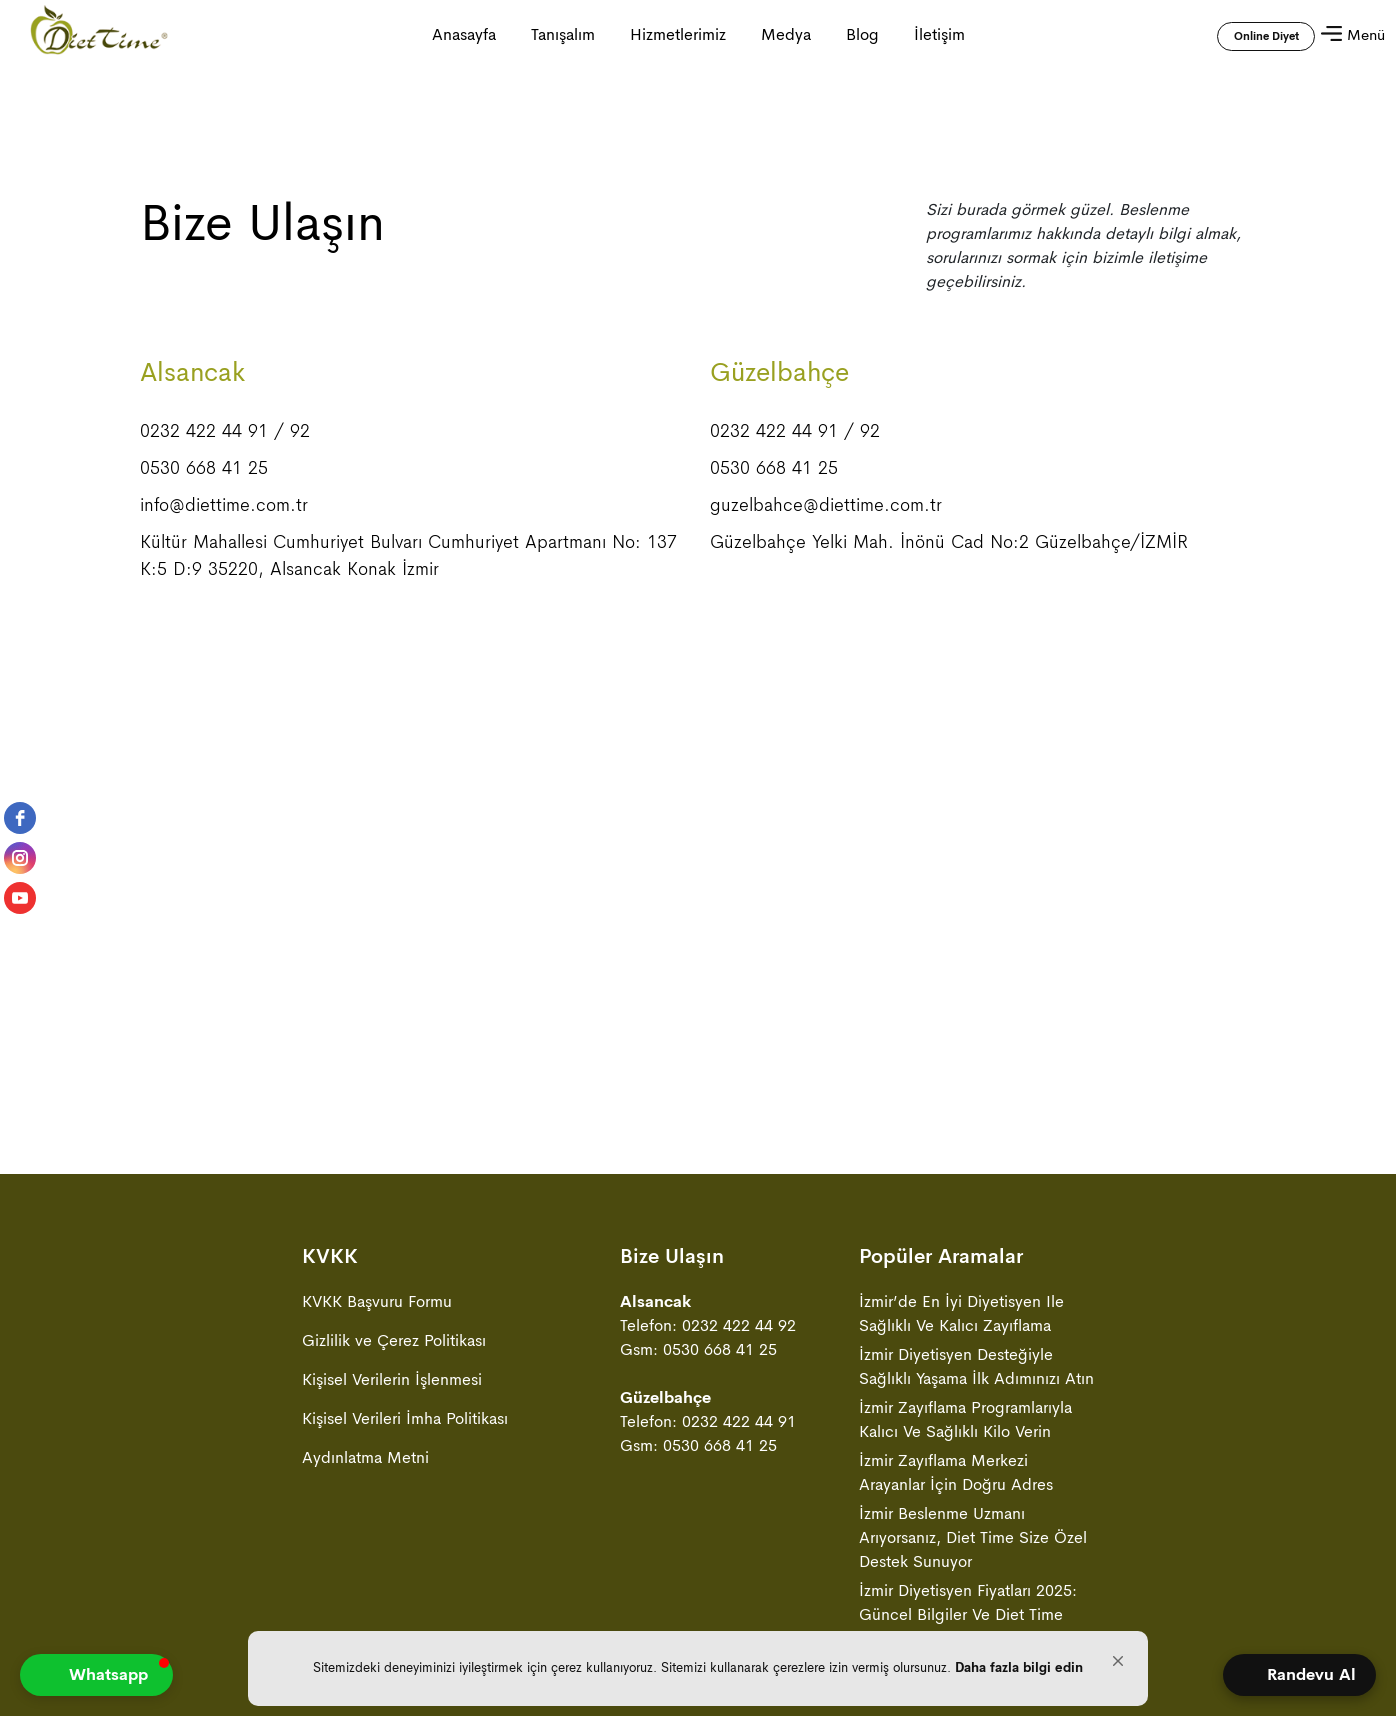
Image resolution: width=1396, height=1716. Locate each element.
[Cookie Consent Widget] (698, 1668)
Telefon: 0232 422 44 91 (708, 1421)
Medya (786, 34)
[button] (1118, 1661)
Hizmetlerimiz (678, 34)
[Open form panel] (1299, 1675)
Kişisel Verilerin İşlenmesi (392, 1379)
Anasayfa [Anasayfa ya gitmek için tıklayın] (464, 34)
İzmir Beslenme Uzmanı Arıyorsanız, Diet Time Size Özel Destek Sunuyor (973, 1537)
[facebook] (20, 818)
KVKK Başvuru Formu (377, 1301)
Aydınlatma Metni (365, 1457)
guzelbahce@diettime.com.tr (826, 505)
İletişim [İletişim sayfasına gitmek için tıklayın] (939, 34)
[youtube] (20, 898)
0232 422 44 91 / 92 (225, 431)
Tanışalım (563, 34)
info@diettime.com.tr (224, 505)
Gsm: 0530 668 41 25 (698, 1349)
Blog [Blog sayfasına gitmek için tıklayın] (862, 34)
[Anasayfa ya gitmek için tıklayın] (99, 35)
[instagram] (20, 858)
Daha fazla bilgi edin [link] (1019, 1667)
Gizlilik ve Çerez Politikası (394, 1340)
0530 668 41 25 (204, 468)
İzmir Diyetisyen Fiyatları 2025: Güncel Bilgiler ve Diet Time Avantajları (968, 1614)
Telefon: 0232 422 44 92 (708, 1325)
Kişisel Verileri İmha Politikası (405, 1418)
